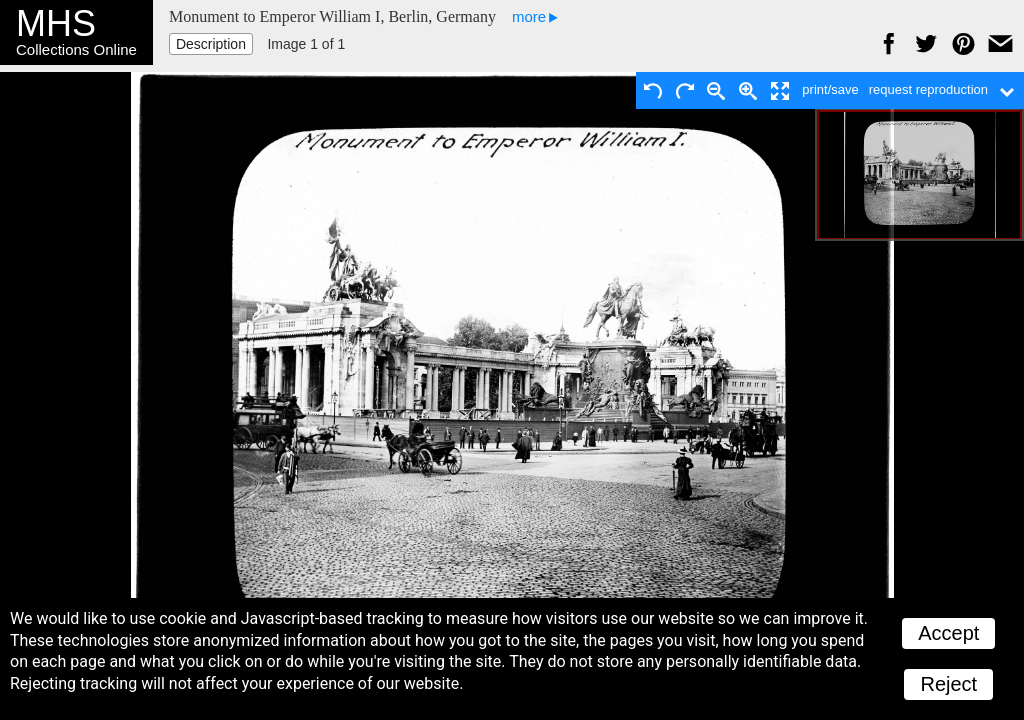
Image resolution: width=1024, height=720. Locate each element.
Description (211, 44)
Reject (948, 684)
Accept (948, 633)
